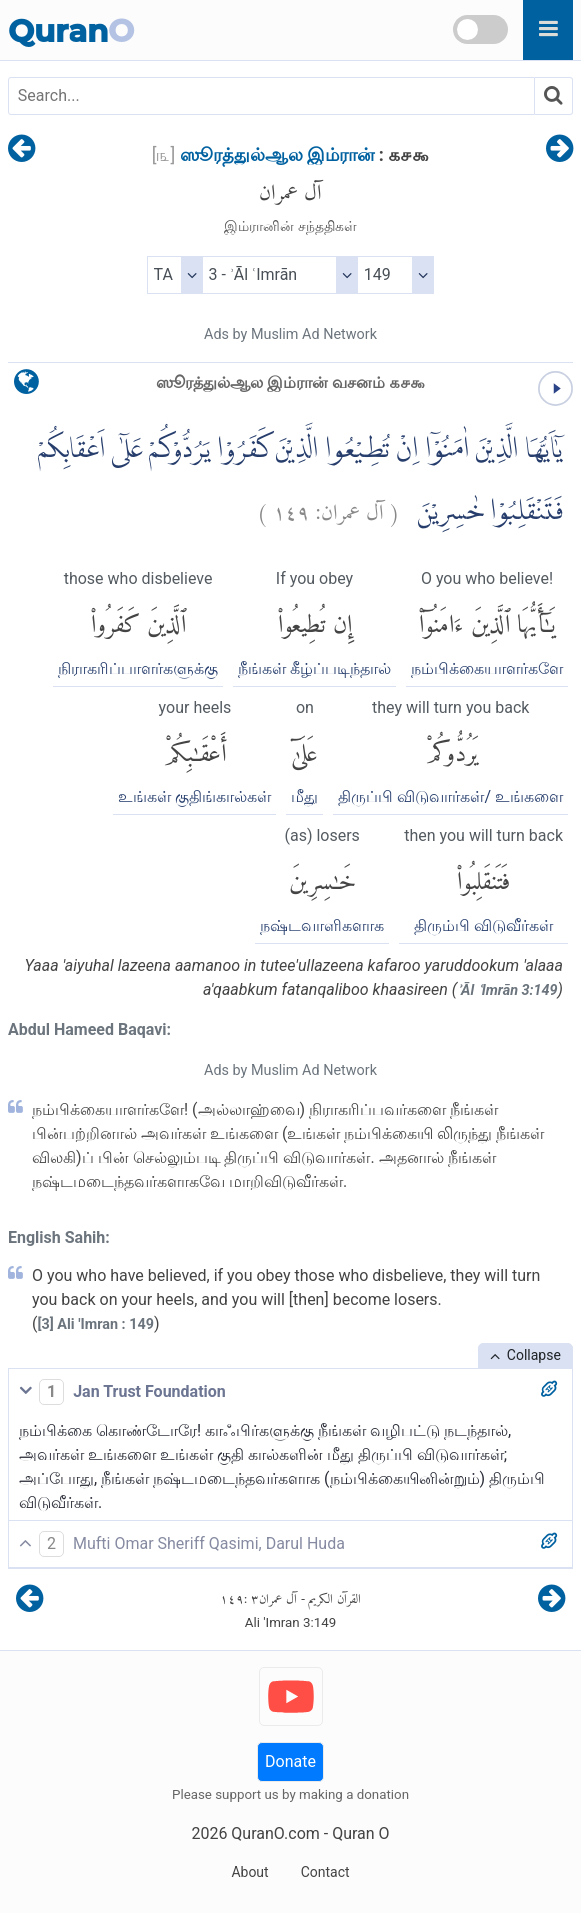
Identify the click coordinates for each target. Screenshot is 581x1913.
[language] (26, 386)
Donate (290, 1761)
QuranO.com (275, 1833)
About (249, 1872)
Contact (325, 1872)
